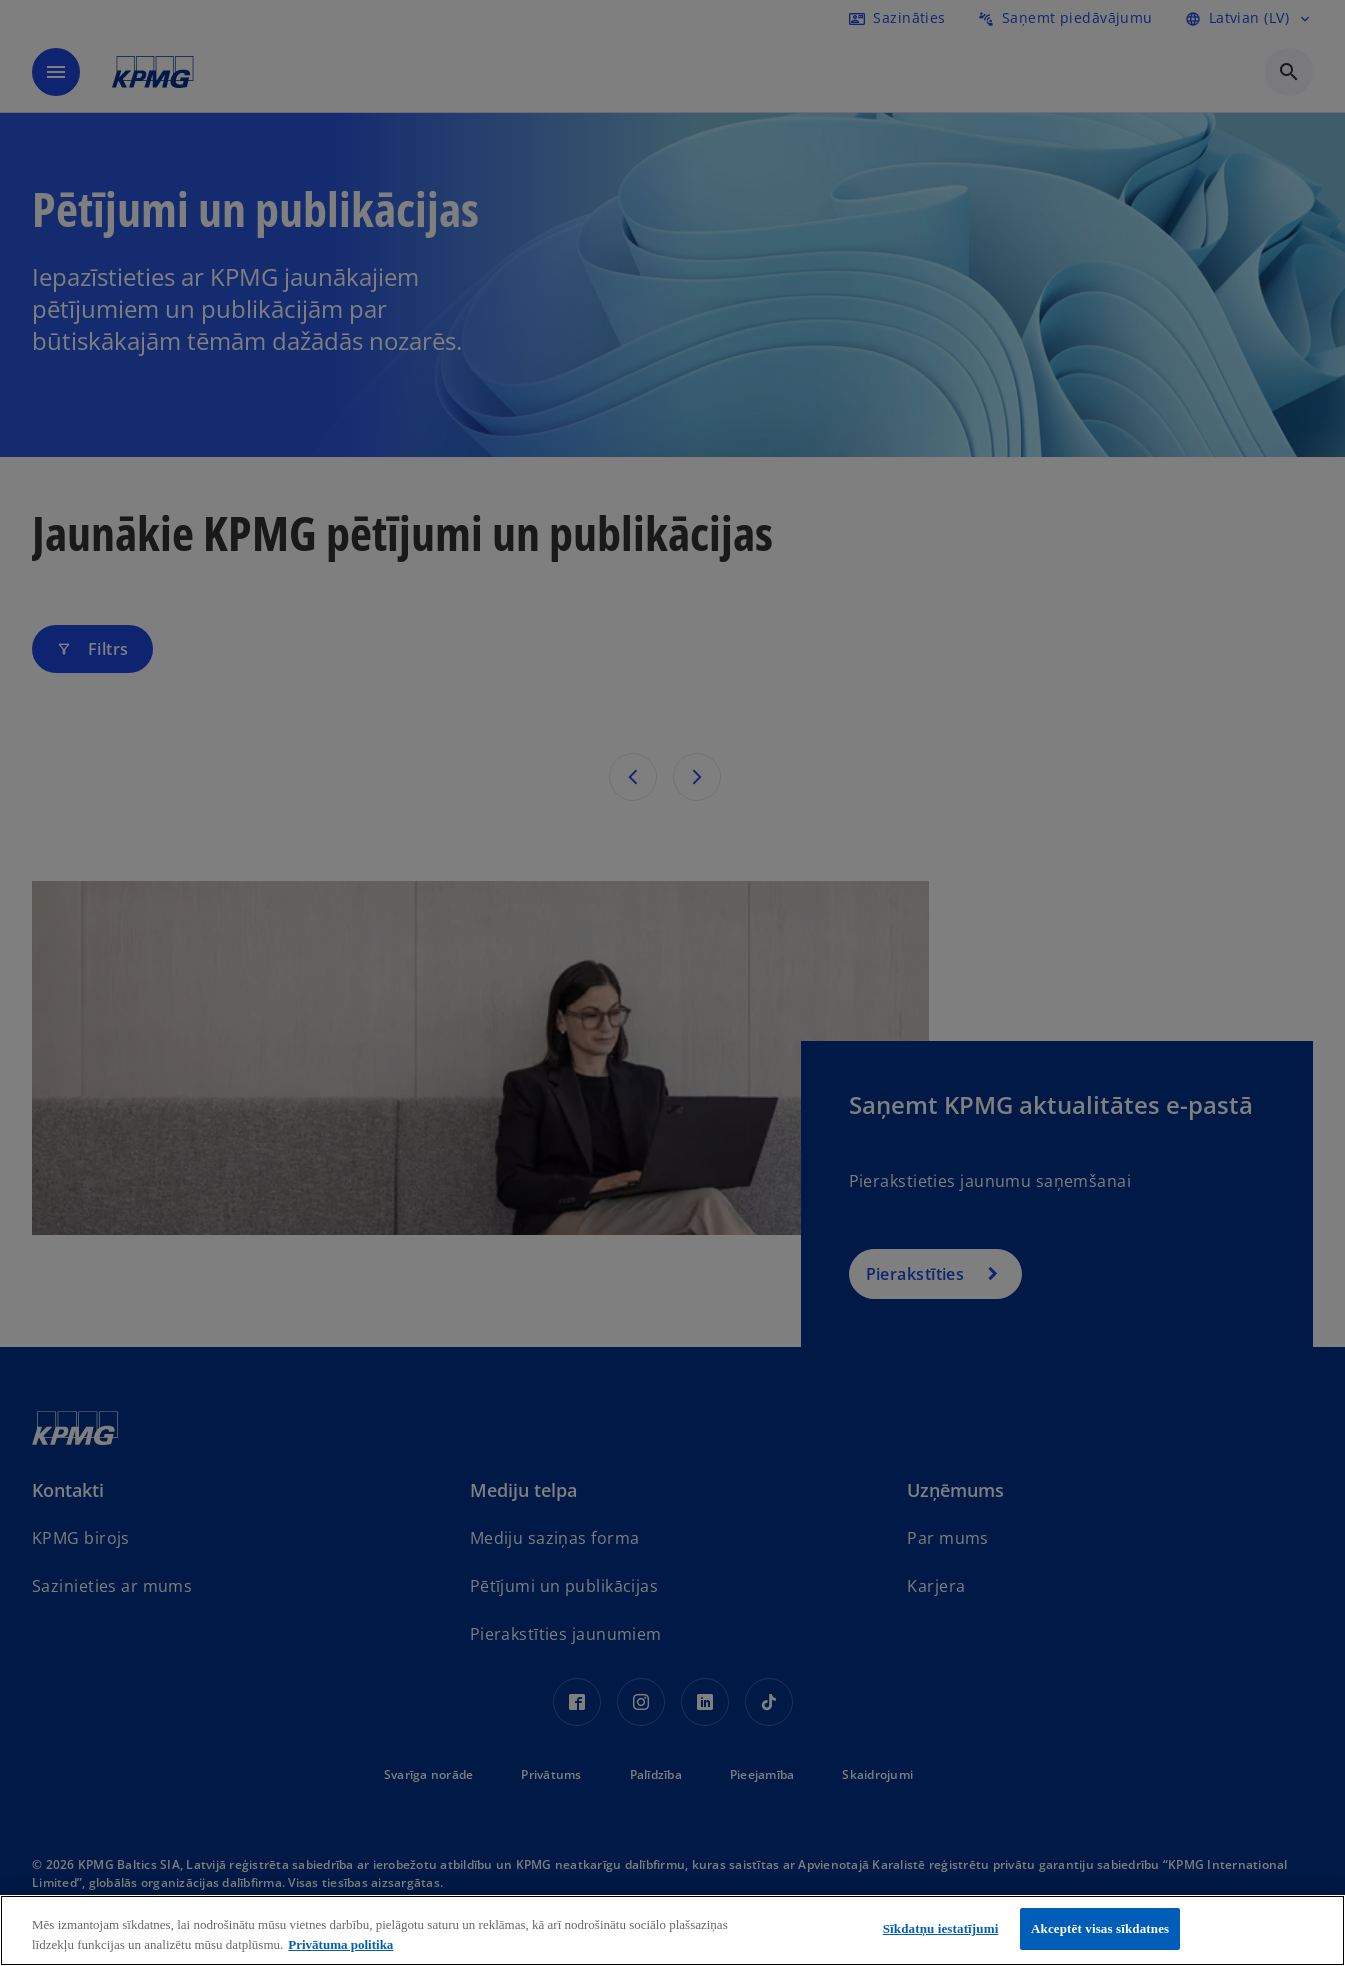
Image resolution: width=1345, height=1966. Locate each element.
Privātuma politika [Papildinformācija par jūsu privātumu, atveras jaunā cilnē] (340, 1944)
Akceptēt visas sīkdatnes (1100, 1928)
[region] (672, 1930)
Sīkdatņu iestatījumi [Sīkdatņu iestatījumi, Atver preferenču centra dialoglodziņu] (941, 1928)
